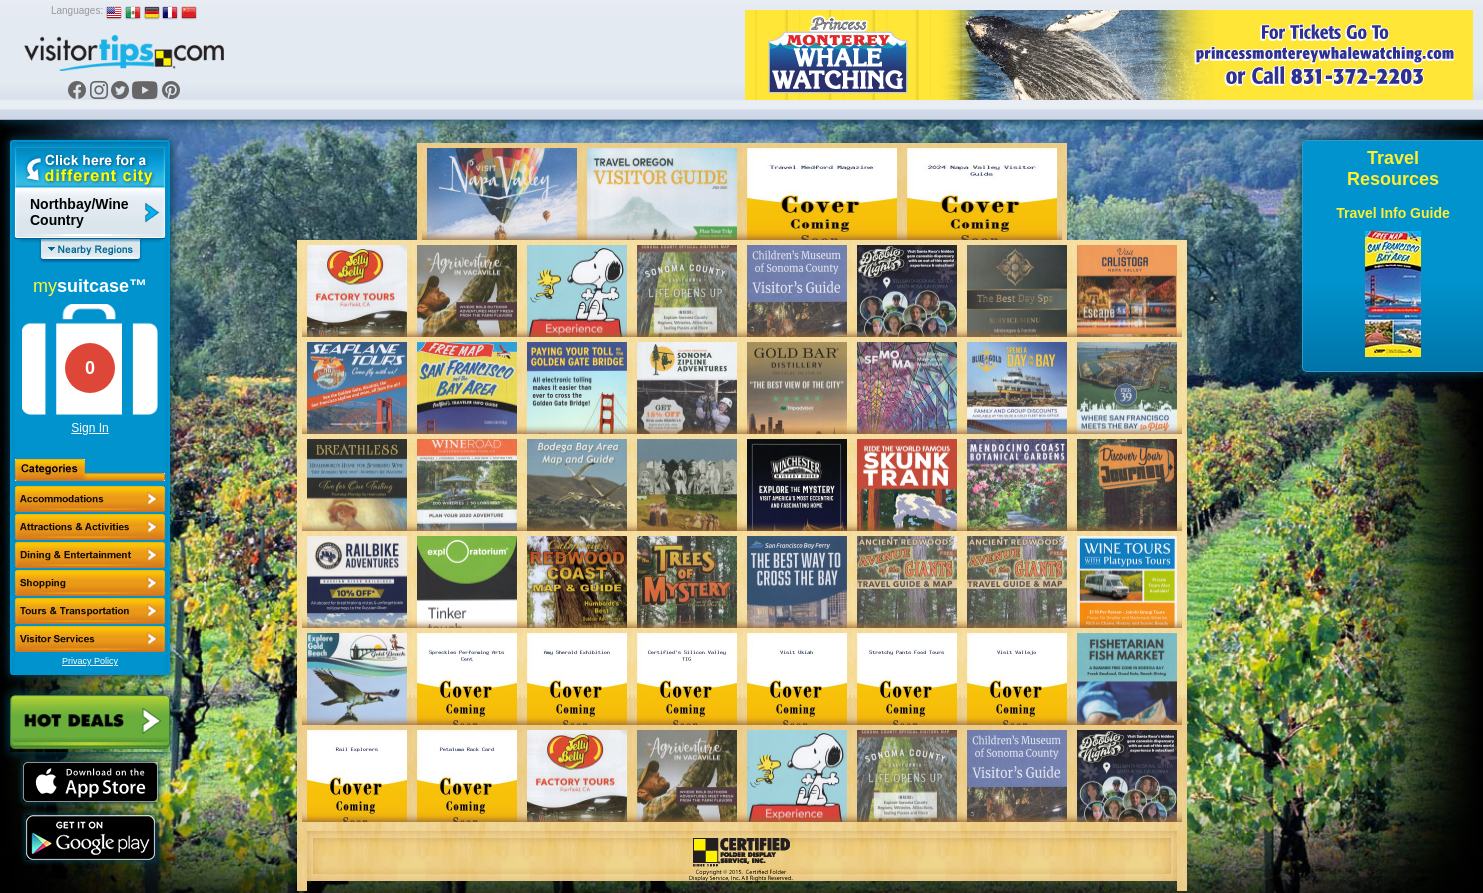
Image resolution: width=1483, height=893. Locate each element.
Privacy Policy (90, 661)
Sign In (89, 428)
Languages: (77, 10)
